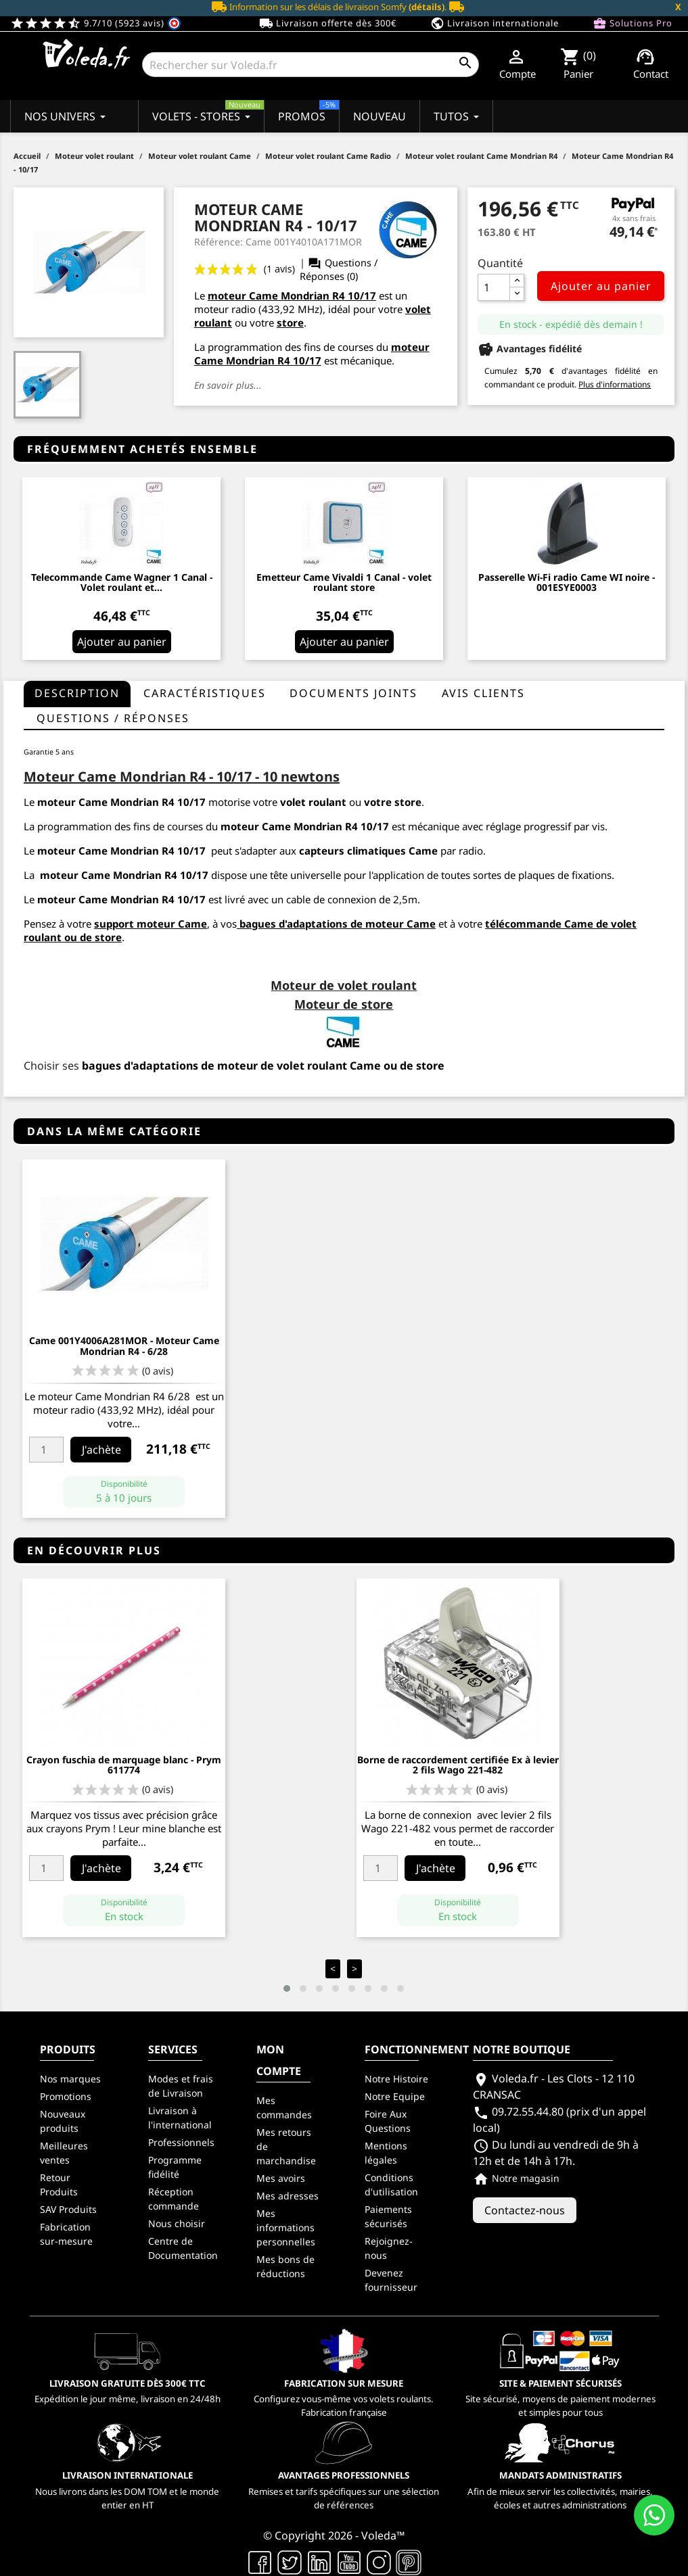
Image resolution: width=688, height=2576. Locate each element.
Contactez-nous (524, 2210)
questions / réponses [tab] (113, 718)
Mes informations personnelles (285, 2227)
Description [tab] (77, 693)
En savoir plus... (228, 385)
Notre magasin (516, 2178)
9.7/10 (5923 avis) (95, 23)
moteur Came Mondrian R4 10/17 (292, 295)
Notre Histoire (396, 2078)
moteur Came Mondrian (101, 875)
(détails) (426, 7)
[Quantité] (494, 287)
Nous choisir (176, 2223)
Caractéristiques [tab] (204, 693)
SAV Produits (68, 2209)
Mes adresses (287, 2195)
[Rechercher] (310, 64)
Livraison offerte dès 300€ (327, 23)
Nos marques (70, 2078)
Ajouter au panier (601, 286)
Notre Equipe (395, 2096)
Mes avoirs (280, 2178)
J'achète (101, 1449)
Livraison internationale (494, 23)
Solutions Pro (632, 23)
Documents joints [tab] (353, 693)
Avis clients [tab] (483, 693)
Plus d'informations (614, 384)
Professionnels (181, 2142)
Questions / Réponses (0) (338, 269)
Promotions (65, 2096)
